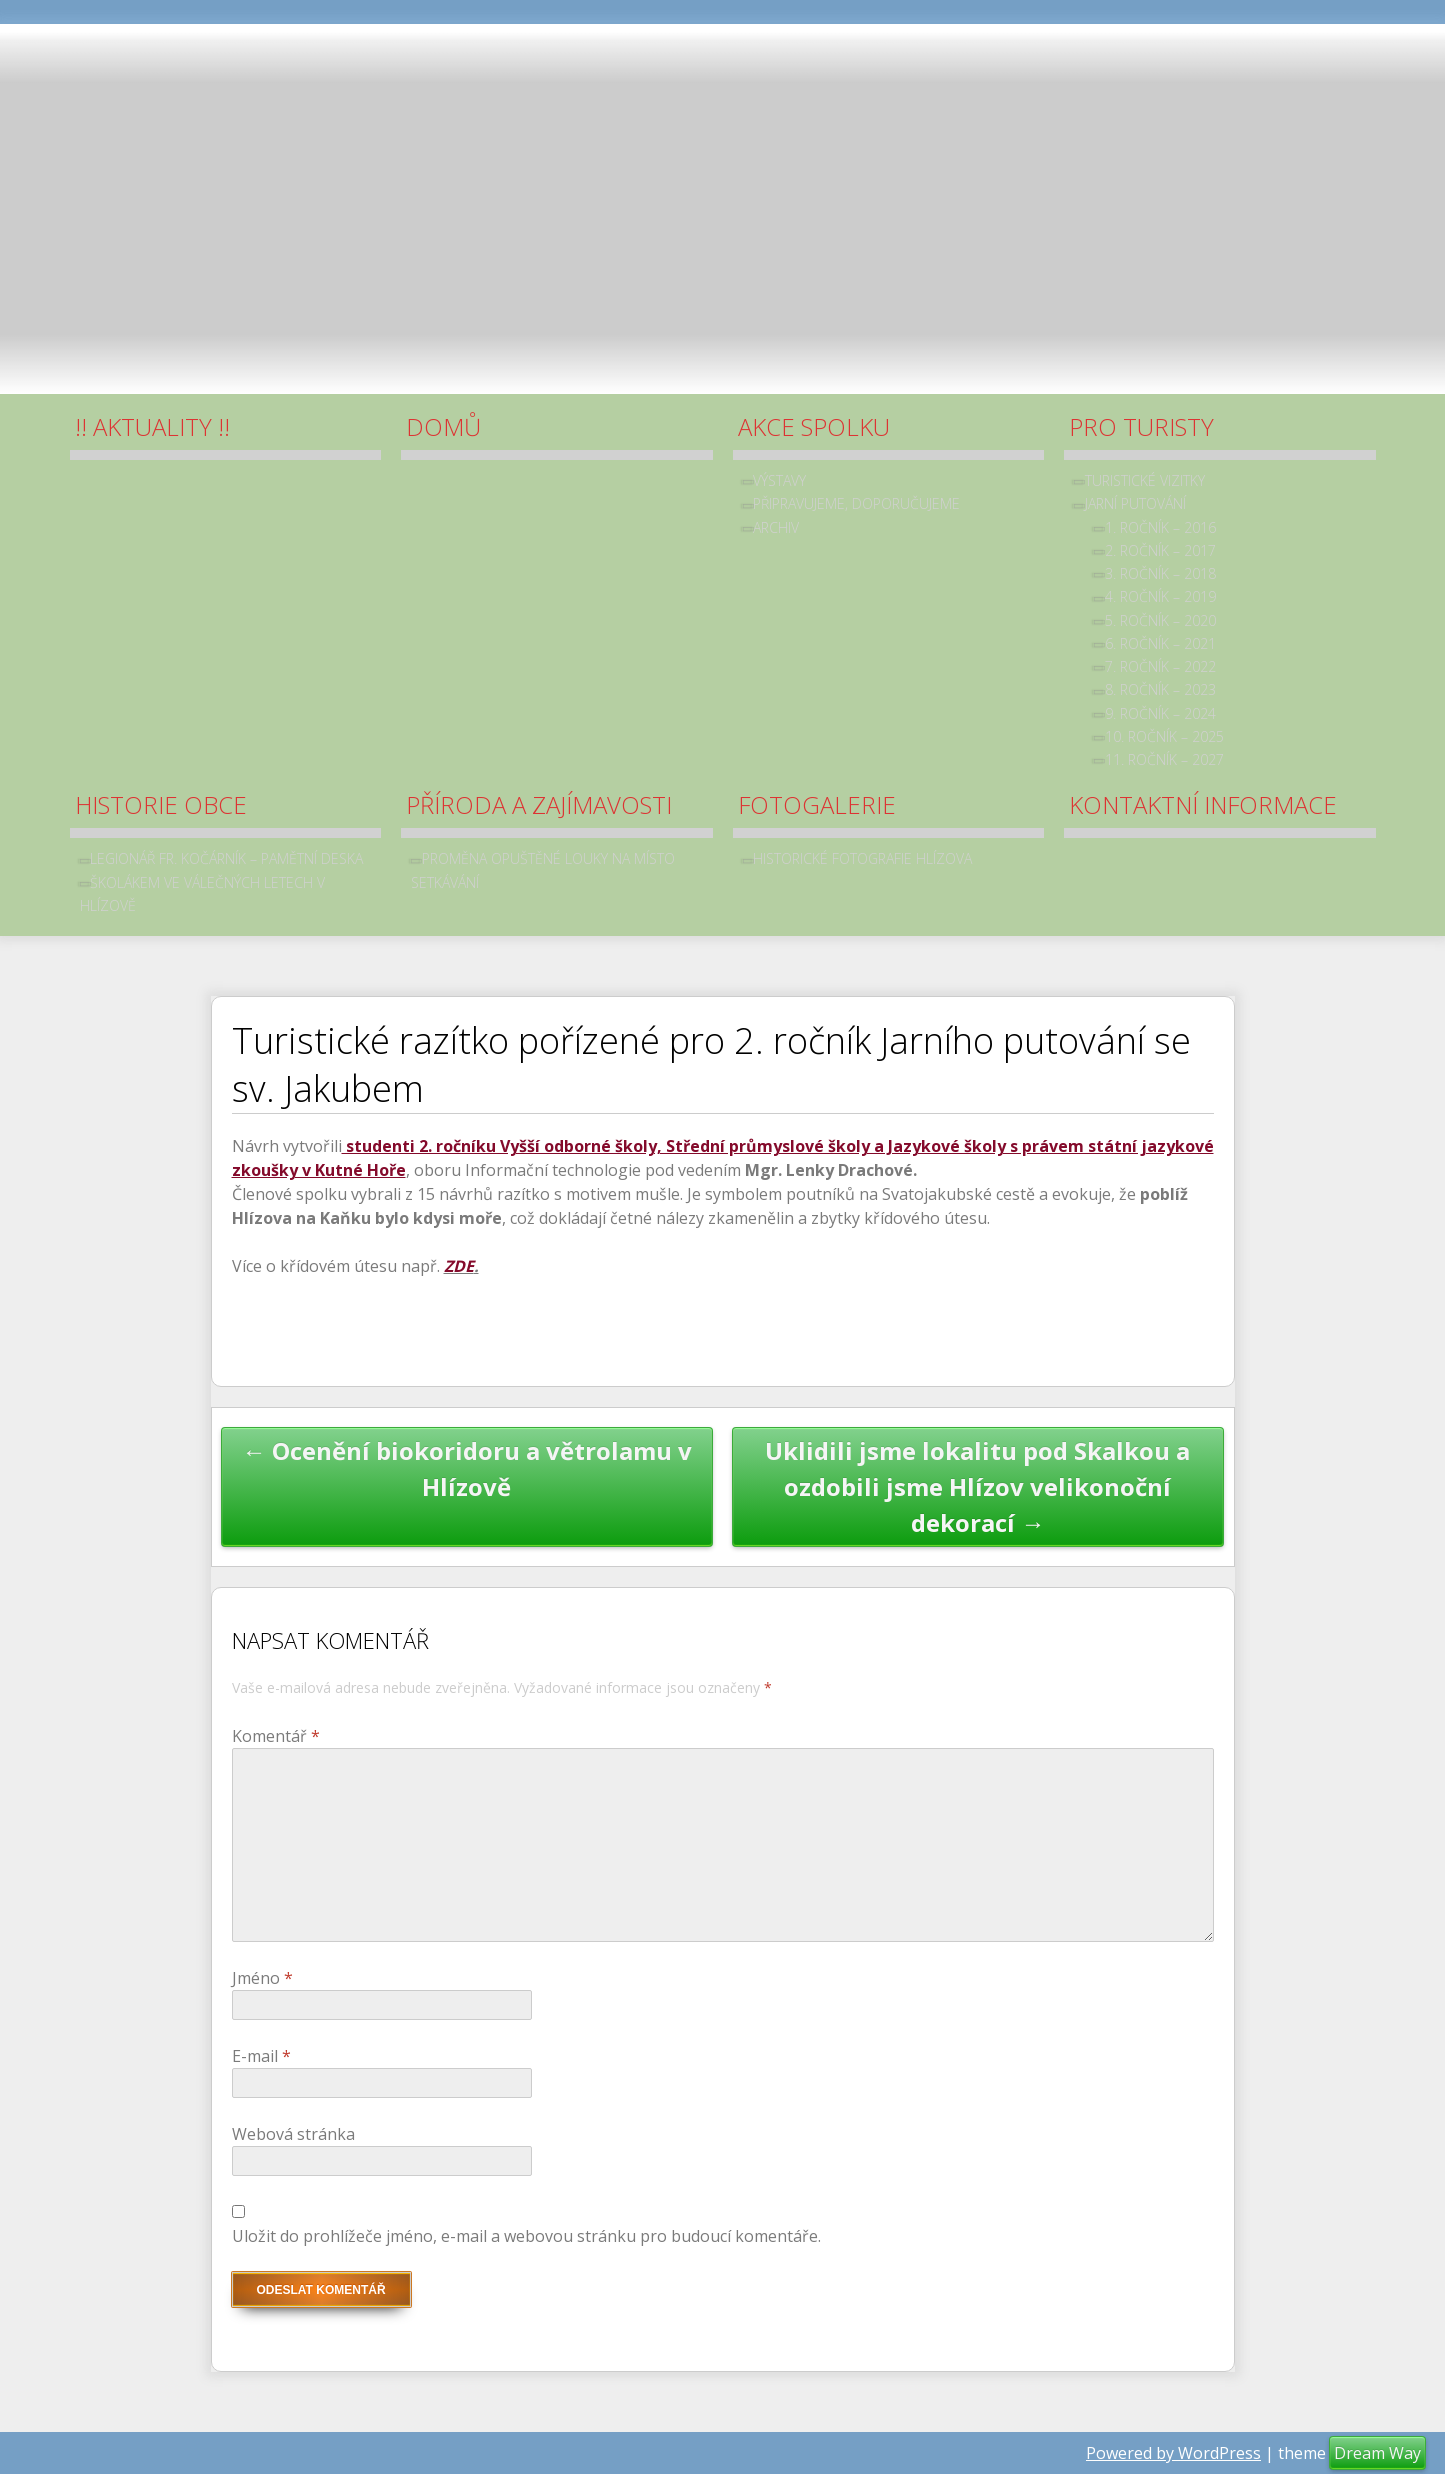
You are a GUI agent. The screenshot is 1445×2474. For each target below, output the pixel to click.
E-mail (261, 2056)
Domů (443, 426)
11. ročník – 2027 (1164, 759)
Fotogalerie (817, 804)
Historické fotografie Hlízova (862, 858)
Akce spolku (814, 426)
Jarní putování (1135, 503)
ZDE (459, 1266)
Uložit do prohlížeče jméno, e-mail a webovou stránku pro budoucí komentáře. (526, 2236)
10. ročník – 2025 (1164, 736)
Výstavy (779, 480)
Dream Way (1377, 2453)
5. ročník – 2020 (1160, 620)
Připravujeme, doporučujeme (856, 503)
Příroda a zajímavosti (539, 804)
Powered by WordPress (1173, 2453)
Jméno (262, 1978)
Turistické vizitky (1145, 480)
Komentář (276, 1736)
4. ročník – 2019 (1160, 596)
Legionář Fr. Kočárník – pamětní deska (226, 858)
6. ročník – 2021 (1160, 643)
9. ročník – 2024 (1160, 713)
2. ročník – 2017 (1160, 550)
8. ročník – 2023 (1160, 689)
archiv (776, 527)
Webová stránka (293, 2134)
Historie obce (161, 804)
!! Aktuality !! (152, 426)
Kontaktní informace (1203, 804)
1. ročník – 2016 (1160, 527)
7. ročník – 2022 (1160, 666)
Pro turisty (1141, 426)
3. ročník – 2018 (1160, 573)
